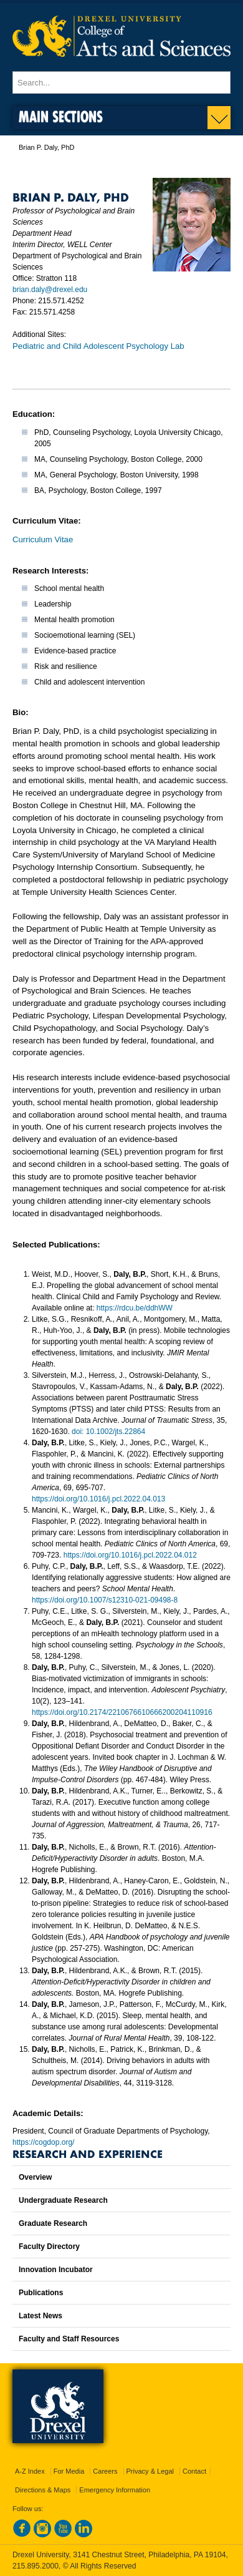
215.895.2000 (35, 2566)
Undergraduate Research (63, 2200)
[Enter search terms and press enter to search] (121, 82)
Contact (194, 2471)
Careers (105, 2471)
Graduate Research (53, 2223)
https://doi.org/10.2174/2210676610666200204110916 (122, 1712)
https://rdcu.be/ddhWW (135, 1308)
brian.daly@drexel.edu (49, 289)
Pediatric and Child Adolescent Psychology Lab (98, 346)
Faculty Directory (49, 2246)
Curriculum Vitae (42, 539)
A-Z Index (30, 2471)
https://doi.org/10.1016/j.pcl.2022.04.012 (130, 1555)
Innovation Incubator (56, 2269)
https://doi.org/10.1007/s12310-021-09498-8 (105, 1600)
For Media (69, 2471)
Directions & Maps (42, 2490)
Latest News (40, 2315)
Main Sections (61, 116)
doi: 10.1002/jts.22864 (108, 1431)
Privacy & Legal (150, 2471)
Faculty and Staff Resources (69, 2338)
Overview (35, 2177)
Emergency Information (114, 2490)
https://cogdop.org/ (43, 2142)
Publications (41, 2292)
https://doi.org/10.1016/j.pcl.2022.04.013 (98, 1499)
